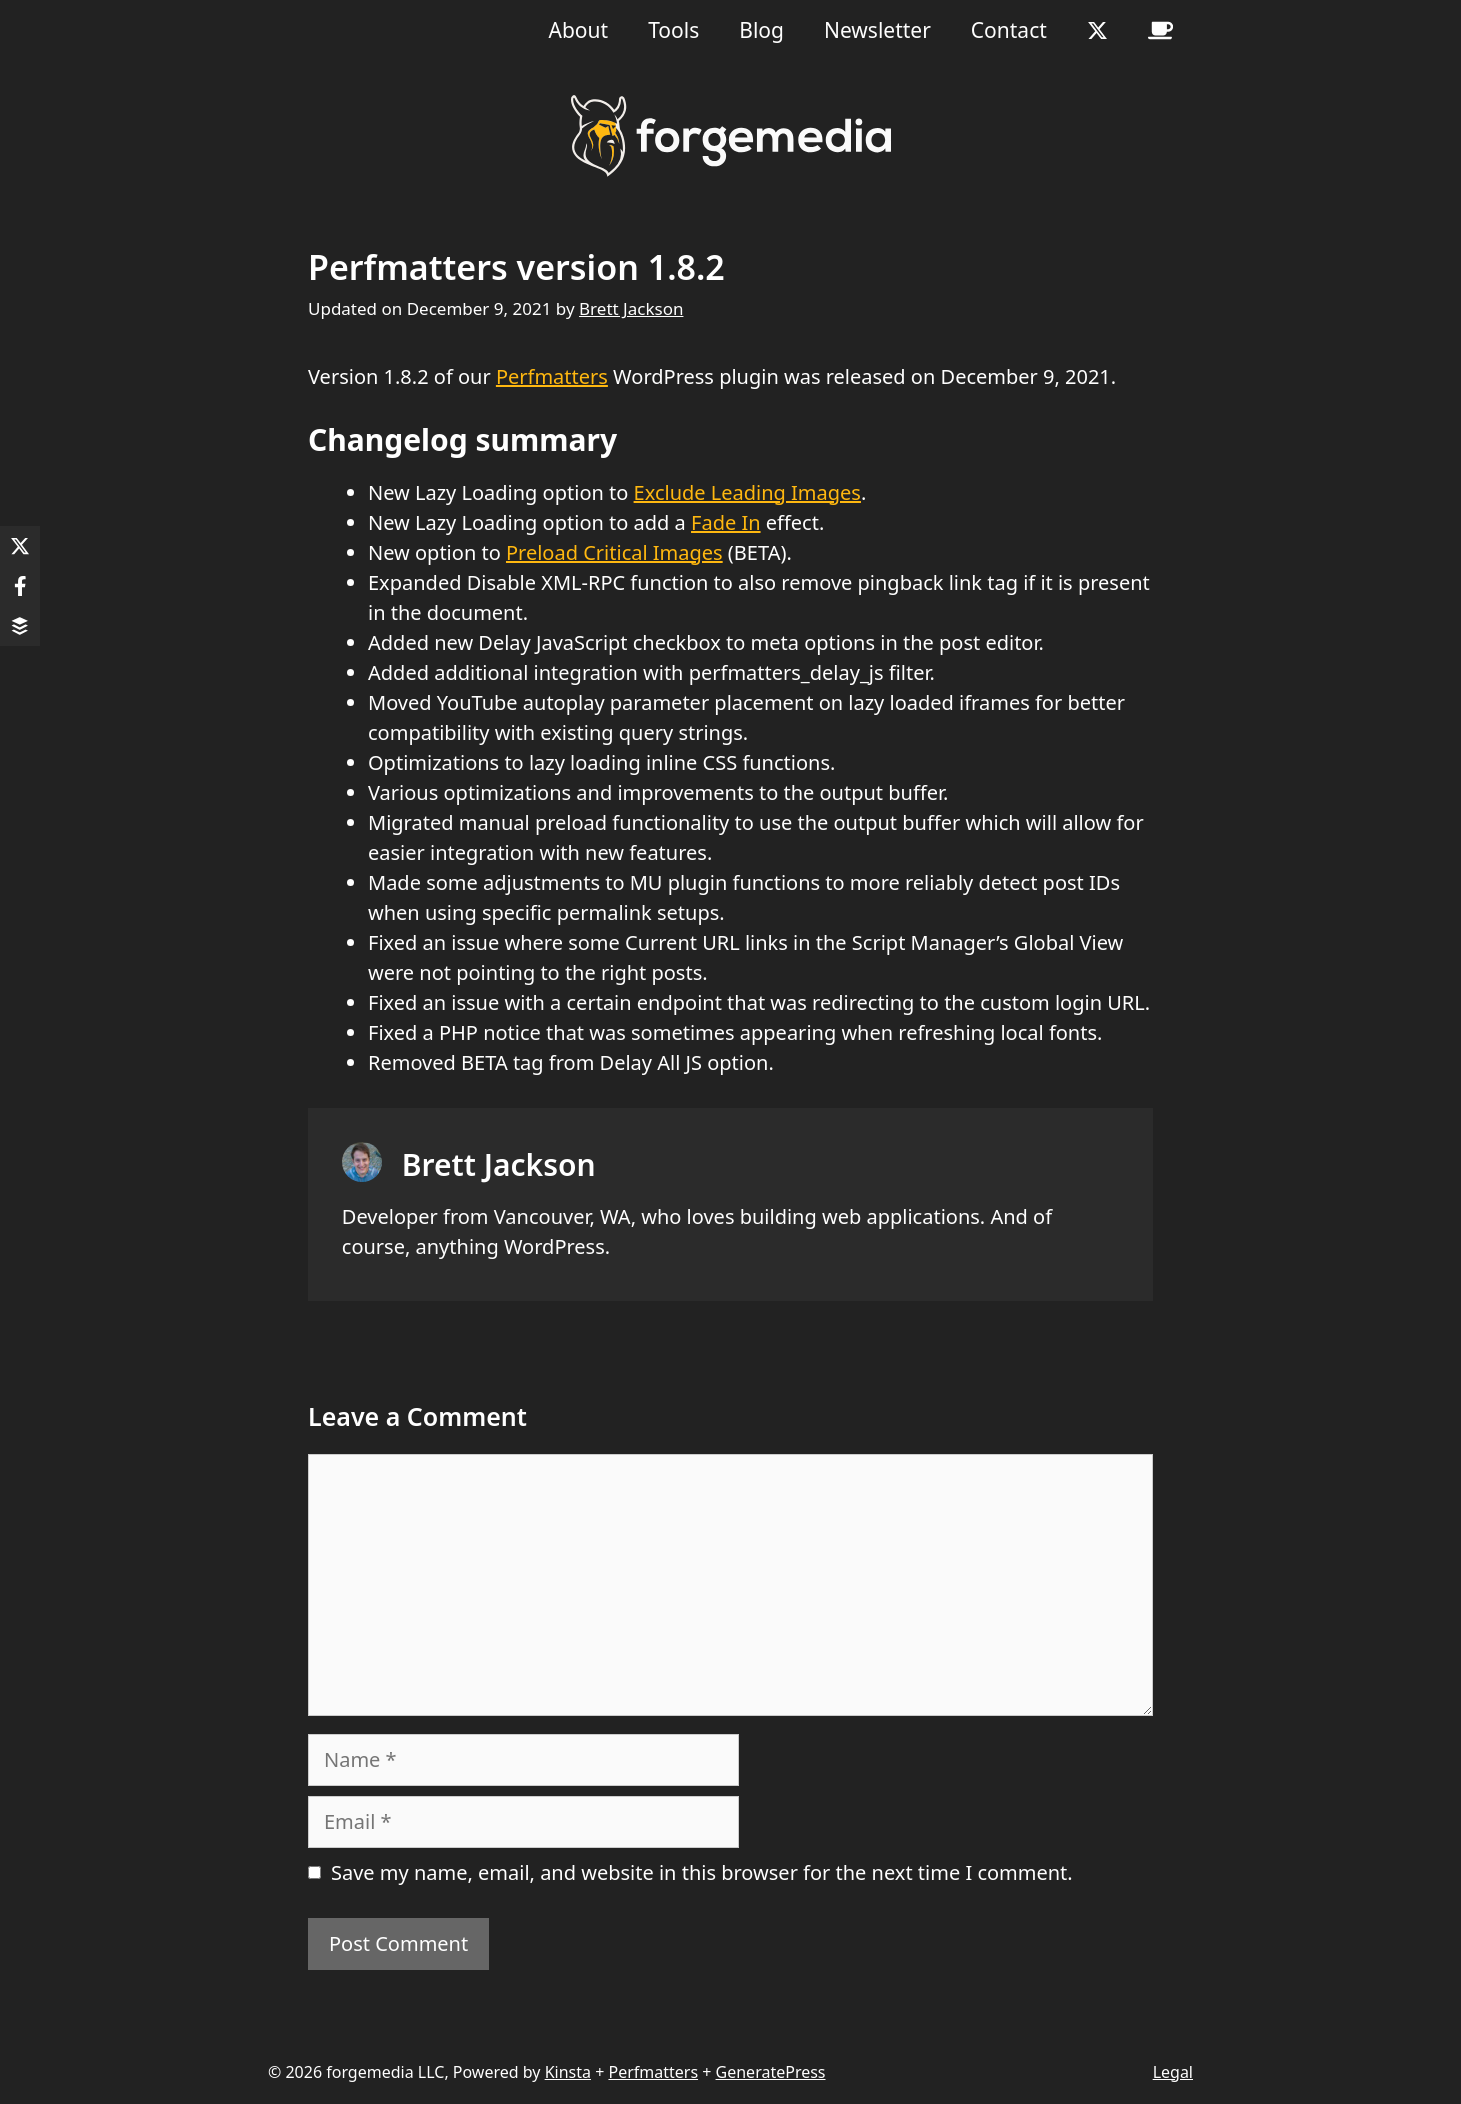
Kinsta (568, 2072)
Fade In (726, 522)
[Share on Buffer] (20, 626)
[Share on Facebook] (20, 586)
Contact (1009, 30)
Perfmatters (552, 376)
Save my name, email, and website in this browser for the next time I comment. (702, 1872)
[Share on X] (20, 546)
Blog (761, 30)
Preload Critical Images (614, 552)
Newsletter (877, 30)
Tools (673, 30)
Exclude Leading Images (747, 492)
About (579, 30)
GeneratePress (771, 2072)
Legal (1173, 2072)
